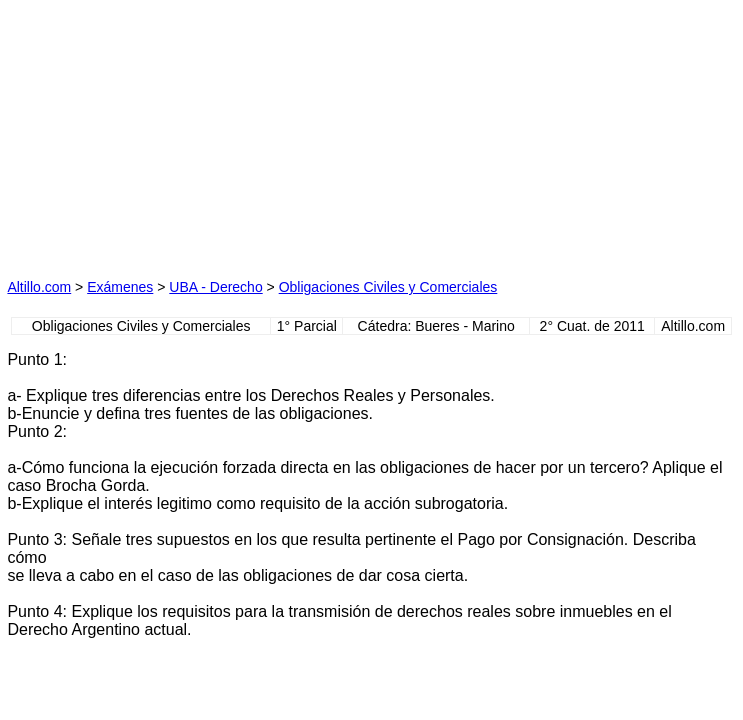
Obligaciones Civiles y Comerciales (388, 287)
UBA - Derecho (215, 287)
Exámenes (120, 287)
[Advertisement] (185, 132)
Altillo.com (39, 287)
